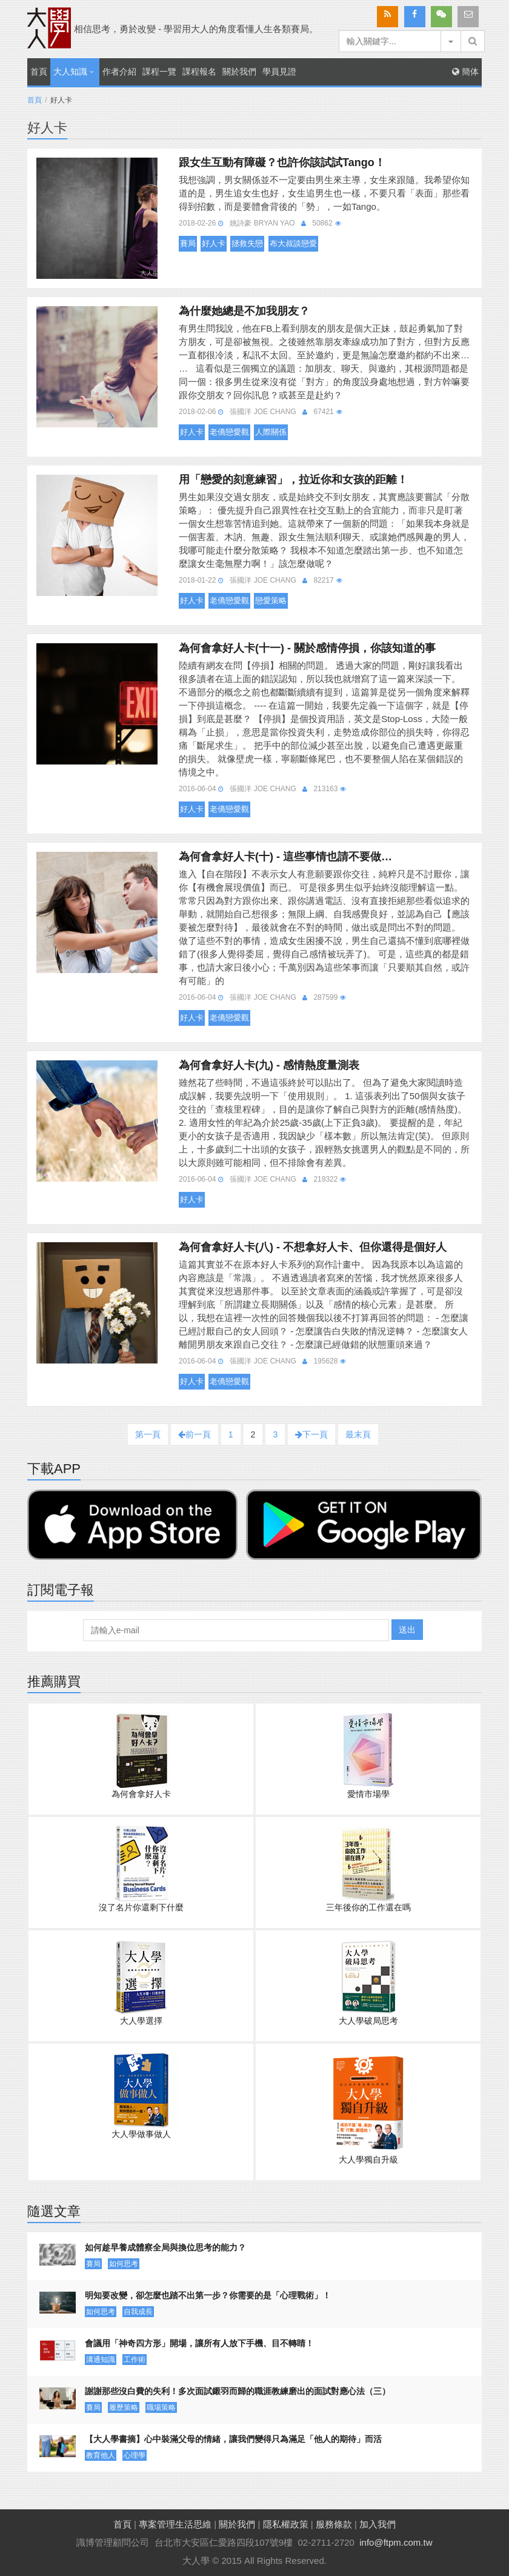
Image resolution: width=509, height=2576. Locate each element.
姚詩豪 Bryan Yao (262, 223)
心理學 (134, 2455)
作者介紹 (119, 71)
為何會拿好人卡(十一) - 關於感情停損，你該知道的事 (307, 648)
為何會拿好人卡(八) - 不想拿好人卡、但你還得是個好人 (313, 1247)
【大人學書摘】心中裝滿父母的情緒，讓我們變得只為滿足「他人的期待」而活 (233, 2439)
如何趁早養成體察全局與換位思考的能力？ (165, 2247)
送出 (407, 1629)
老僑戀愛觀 (229, 432)
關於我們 (239, 71)
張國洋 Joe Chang (263, 411)
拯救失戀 (247, 243)
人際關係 (271, 432)
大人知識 (70, 71)
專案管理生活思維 (175, 2524)
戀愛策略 (271, 600)
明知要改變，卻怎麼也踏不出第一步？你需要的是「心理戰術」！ (208, 2295)
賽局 (188, 243)
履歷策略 (123, 2407)
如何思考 (123, 2264)
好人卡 (213, 243)
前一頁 (194, 1434)
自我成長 (138, 2311)
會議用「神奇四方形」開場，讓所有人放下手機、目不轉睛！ (199, 2343)
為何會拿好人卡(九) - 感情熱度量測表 (269, 1065)
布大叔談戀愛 (293, 243)
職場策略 (161, 2407)
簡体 (465, 71)
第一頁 (148, 1434)
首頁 (38, 71)
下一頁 (311, 1434)
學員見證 (279, 71)
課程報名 (199, 71)
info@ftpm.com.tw (395, 2542)
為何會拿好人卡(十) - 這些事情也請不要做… (285, 857)
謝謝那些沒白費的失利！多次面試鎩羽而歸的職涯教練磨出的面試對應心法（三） (237, 2391)
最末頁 (358, 1434)
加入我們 (377, 2524)
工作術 (134, 2359)
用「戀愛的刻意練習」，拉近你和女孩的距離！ (293, 479)
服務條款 (334, 2524)
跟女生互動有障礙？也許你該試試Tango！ (282, 162)
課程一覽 (159, 71)
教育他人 (100, 2455)
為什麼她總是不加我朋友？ (244, 311)
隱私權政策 (285, 2524)
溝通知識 (100, 2359)
